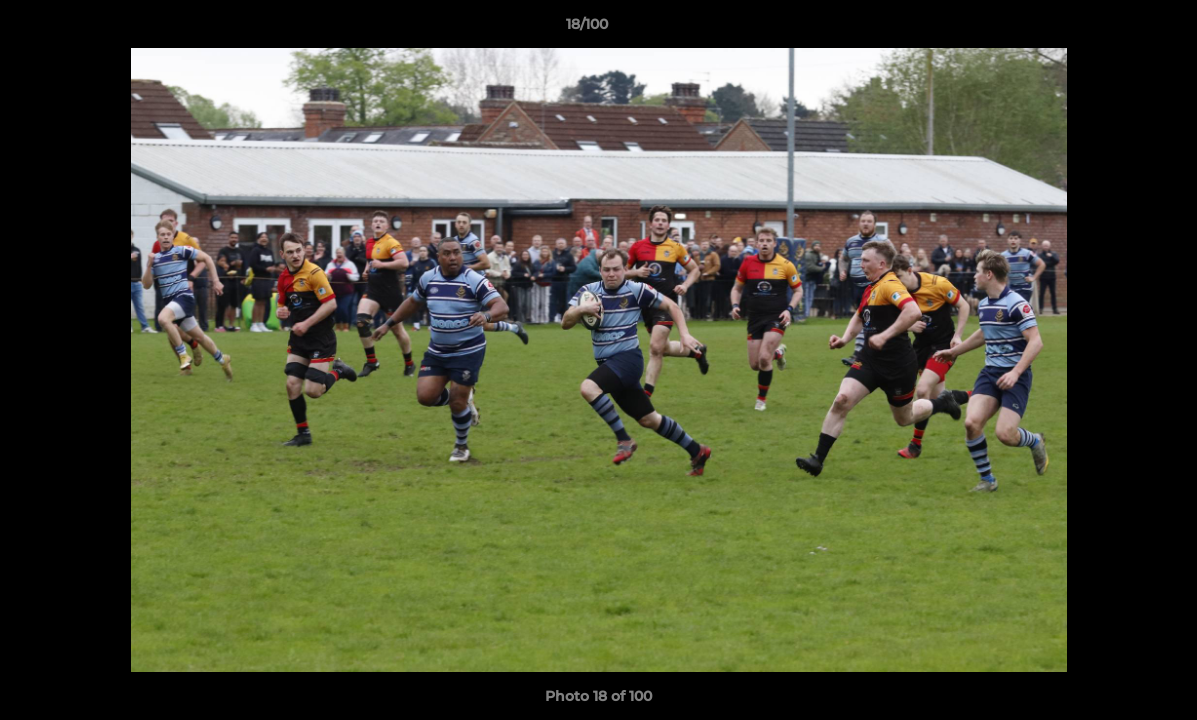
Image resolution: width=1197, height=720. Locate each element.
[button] (1113, 29)
